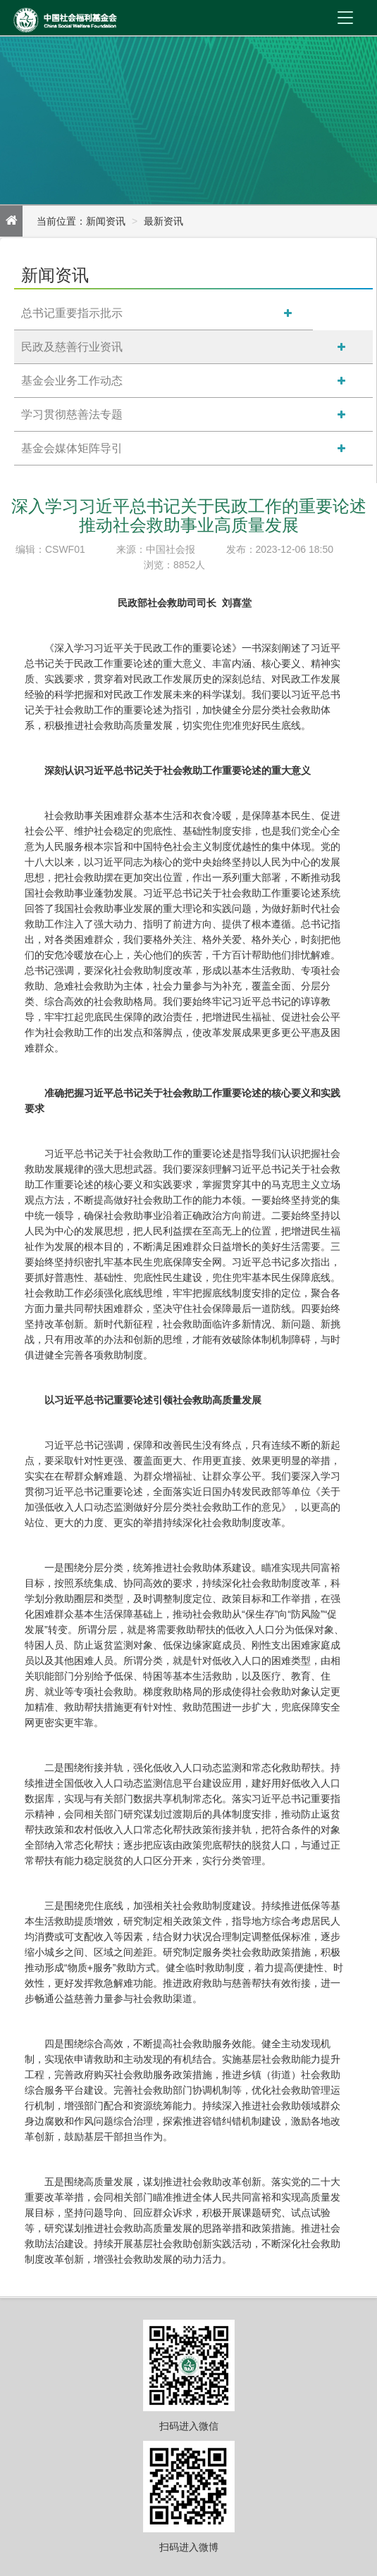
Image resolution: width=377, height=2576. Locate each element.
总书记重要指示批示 (72, 313)
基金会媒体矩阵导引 (72, 448)
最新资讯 (163, 221)
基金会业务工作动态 (72, 381)
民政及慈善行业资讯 (72, 347)
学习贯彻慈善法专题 (72, 414)
